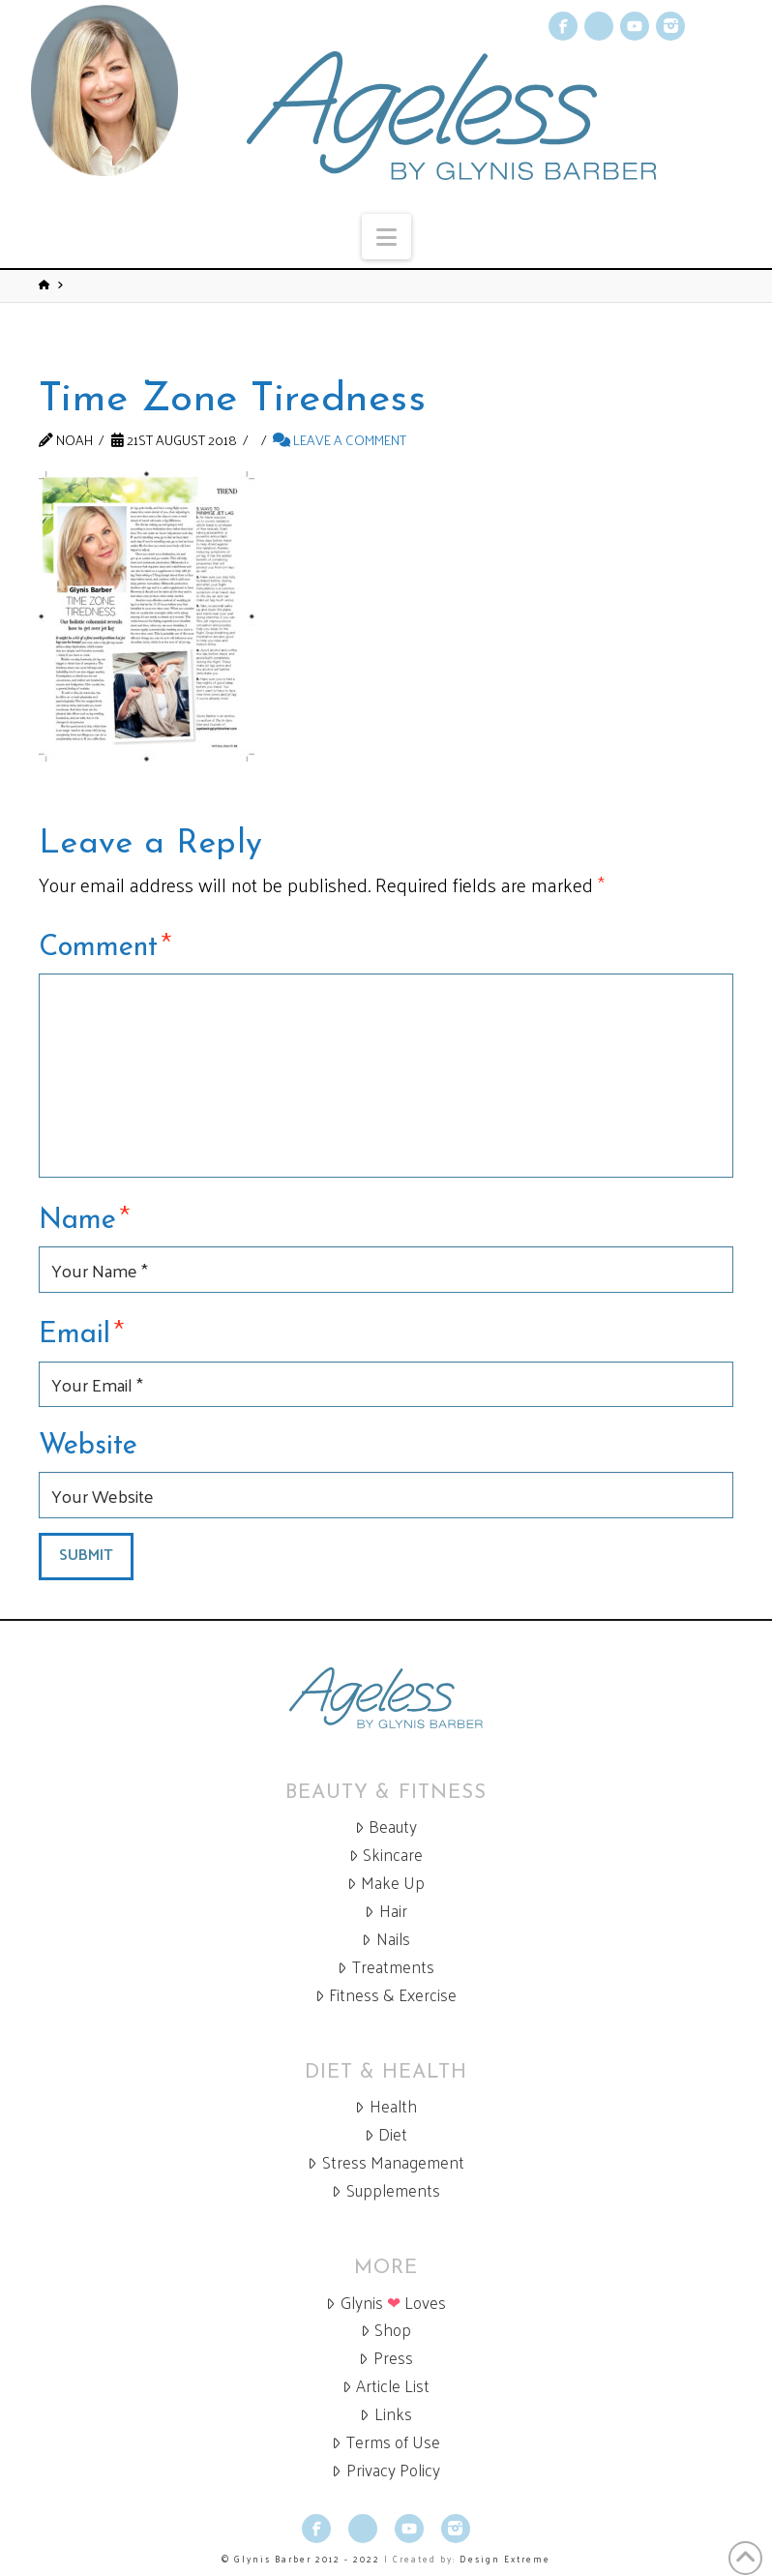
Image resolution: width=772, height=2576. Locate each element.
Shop (386, 2330)
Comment (105, 944)
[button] (386, 236)
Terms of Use (385, 2442)
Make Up (386, 1883)
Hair (385, 1911)
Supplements (385, 2190)
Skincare (386, 1855)
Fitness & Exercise (386, 1995)
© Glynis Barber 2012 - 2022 (301, 2558)
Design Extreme (505, 2558)
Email (81, 1331)
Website (88, 1446)
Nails (385, 1939)
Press (385, 2358)
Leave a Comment (339, 439)
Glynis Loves (385, 2303)
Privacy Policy (385, 2470)
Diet (386, 2134)
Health (385, 2106)
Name (84, 1217)
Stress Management (385, 2162)
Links (385, 2414)
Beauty (386, 1826)
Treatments (385, 1967)
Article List (386, 2386)
